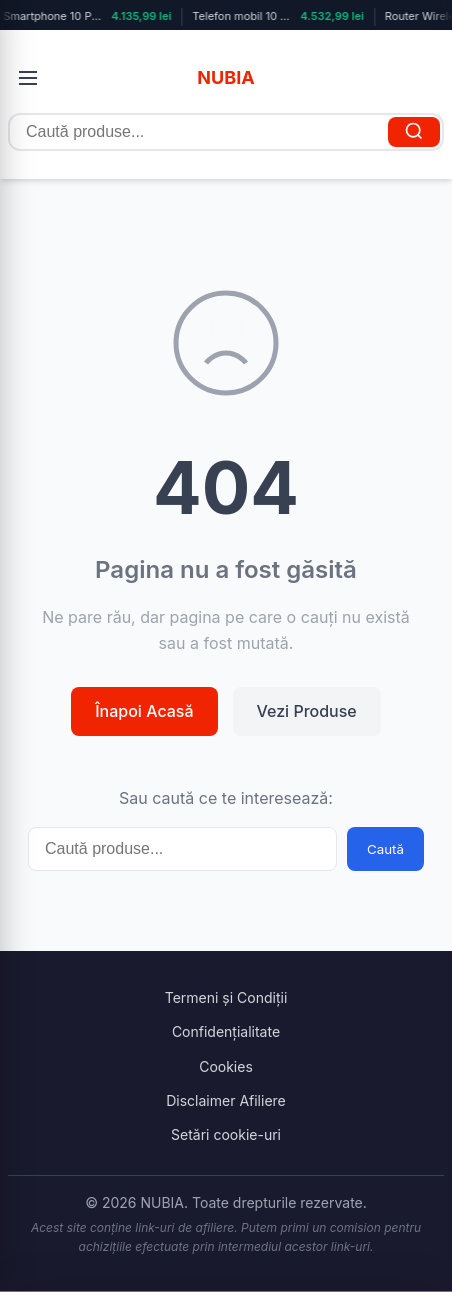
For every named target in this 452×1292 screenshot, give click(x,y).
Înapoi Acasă (144, 711)
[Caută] (414, 132)
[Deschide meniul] (28, 78)
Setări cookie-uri (226, 1134)
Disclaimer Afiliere (226, 1100)
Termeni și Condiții (226, 997)
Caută (385, 849)
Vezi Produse (307, 711)
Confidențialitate (226, 1031)
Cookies (226, 1066)
